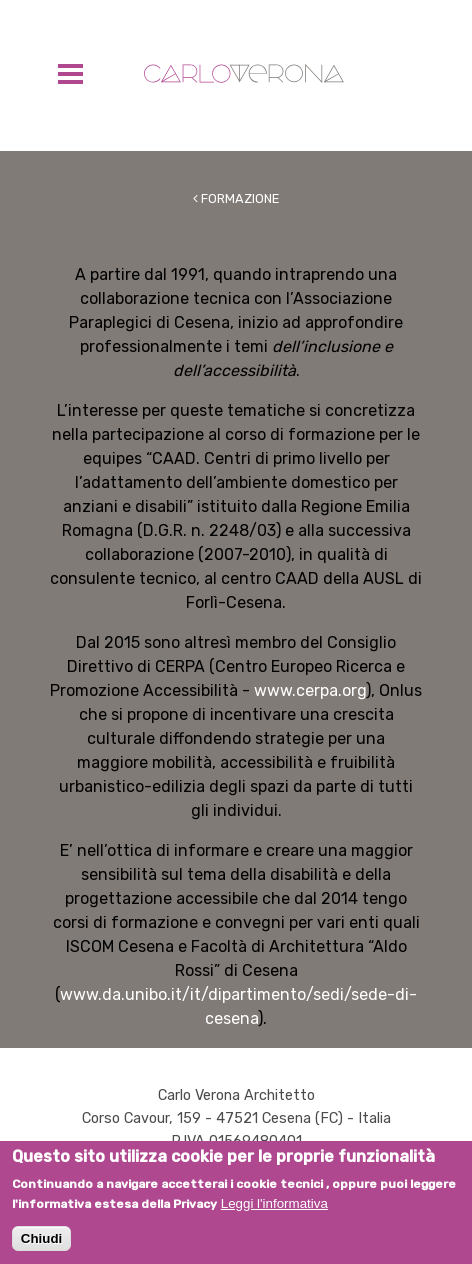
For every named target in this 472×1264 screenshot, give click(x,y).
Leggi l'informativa (274, 1210)
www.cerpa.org (310, 690)
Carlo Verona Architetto (244, 73)
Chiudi (41, 1245)
